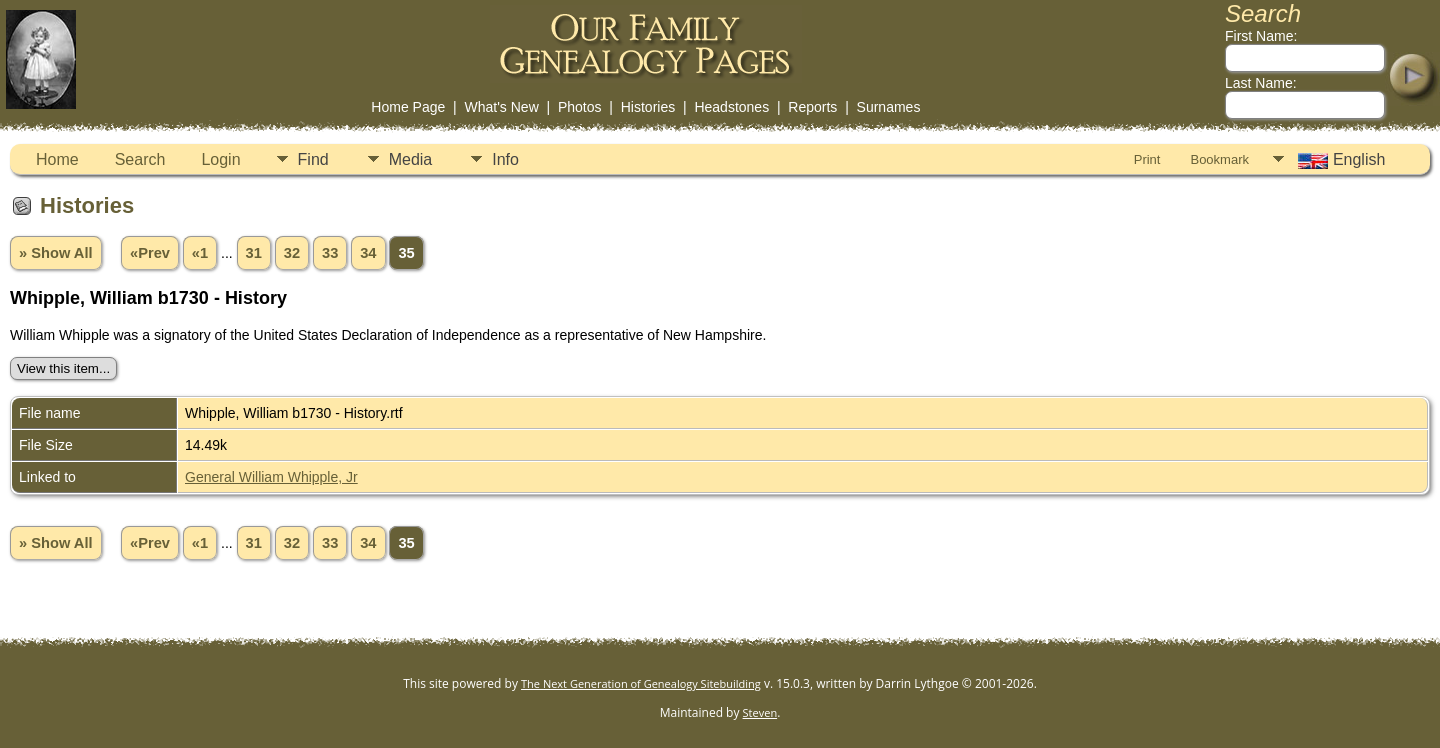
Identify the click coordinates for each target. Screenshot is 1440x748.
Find (313, 159)
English (1339, 160)
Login (220, 159)
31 (254, 253)
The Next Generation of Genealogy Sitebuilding (641, 683)
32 (292, 253)
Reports (812, 107)
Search (140, 159)
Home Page (408, 107)
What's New (502, 107)
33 (330, 253)
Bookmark (1219, 159)
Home (57, 159)
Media (411, 159)
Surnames (889, 107)
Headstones (731, 107)
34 (368, 253)
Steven (760, 712)
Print (1147, 159)
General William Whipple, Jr (271, 477)
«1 (200, 253)
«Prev (150, 253)
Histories (648, 107)
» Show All (56, 253)
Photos (580, 107)
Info (505, 159)
